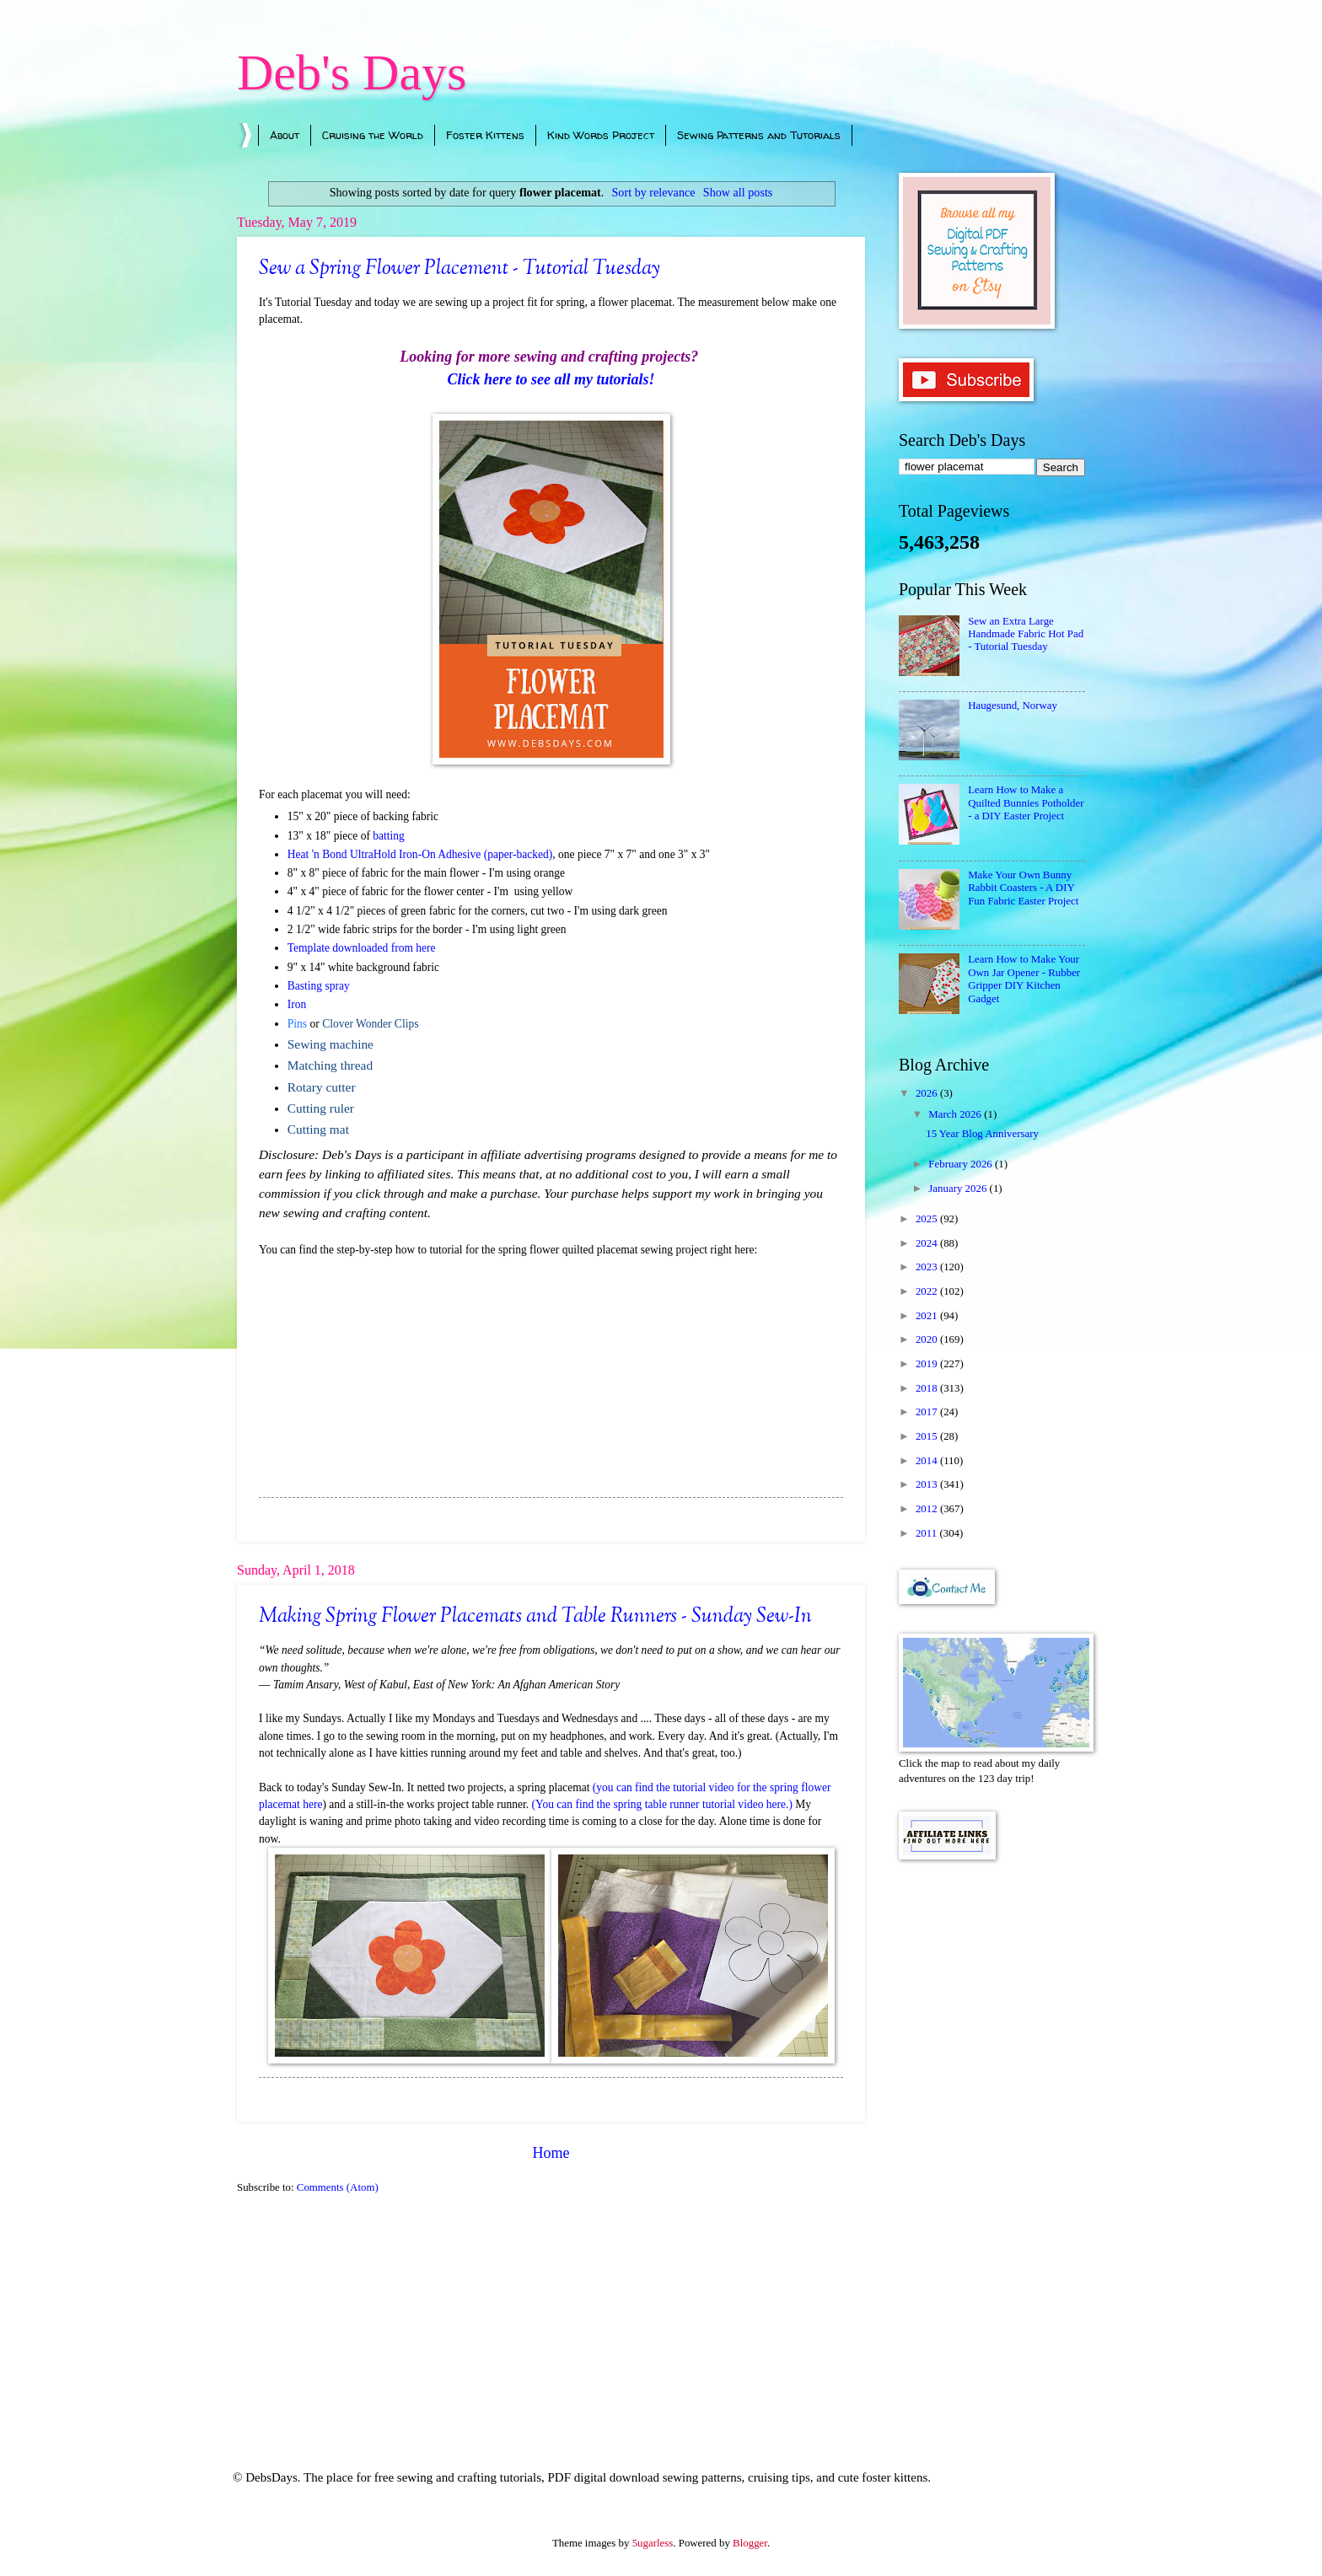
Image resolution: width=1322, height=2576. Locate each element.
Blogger (750, 2543)
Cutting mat (318, 1129)
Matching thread (330, 1065)
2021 (928, 1316)
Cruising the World (372, 134)
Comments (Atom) (338, 2187)
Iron (297, 1004)
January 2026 (958, 1188)
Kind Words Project (600, 134)
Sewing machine (330, 1044)
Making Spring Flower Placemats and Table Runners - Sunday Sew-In (535, 1616)
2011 (928, 1533)
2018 (928, 1388)
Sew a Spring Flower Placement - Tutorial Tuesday (459, 269)
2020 (928, 1339)
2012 (928, 1509)
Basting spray (319, 985)
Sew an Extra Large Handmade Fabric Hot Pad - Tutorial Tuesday (1025, 634)
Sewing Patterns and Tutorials (759, 134)
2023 (928, 1267)
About (284, 134)
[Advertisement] (992, 2142)
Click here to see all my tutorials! (551, 379)
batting (389, 835)
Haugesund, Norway (1012, 705)
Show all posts (738, 192)
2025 (928, 1219)
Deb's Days (351, 72)
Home (550, 2152)
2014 (928, 1461)
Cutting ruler (321, 1108)
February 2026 (961, 1164)
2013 (928, 1484)
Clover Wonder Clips (370, 1023)
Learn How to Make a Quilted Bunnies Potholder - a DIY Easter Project (1025, 803)
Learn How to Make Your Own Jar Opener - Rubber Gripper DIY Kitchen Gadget (1024, 978)
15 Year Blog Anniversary (982, 1134)
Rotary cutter (322, 1087)
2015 (928, 1436)
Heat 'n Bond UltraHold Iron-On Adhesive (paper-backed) (420, 854)
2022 (928, 1291)
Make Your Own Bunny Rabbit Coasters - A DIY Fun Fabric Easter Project (1023, 888)
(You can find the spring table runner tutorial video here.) (662, 1804)
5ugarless (653, 2543)
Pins (297, 1023)
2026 (928, 1093)
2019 (928, 1364)
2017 (928, 1412)
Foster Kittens (485, 134)
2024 (928, 1243)
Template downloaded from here (362, 948)
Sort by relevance (654, 192)
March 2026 (956, 1114)
